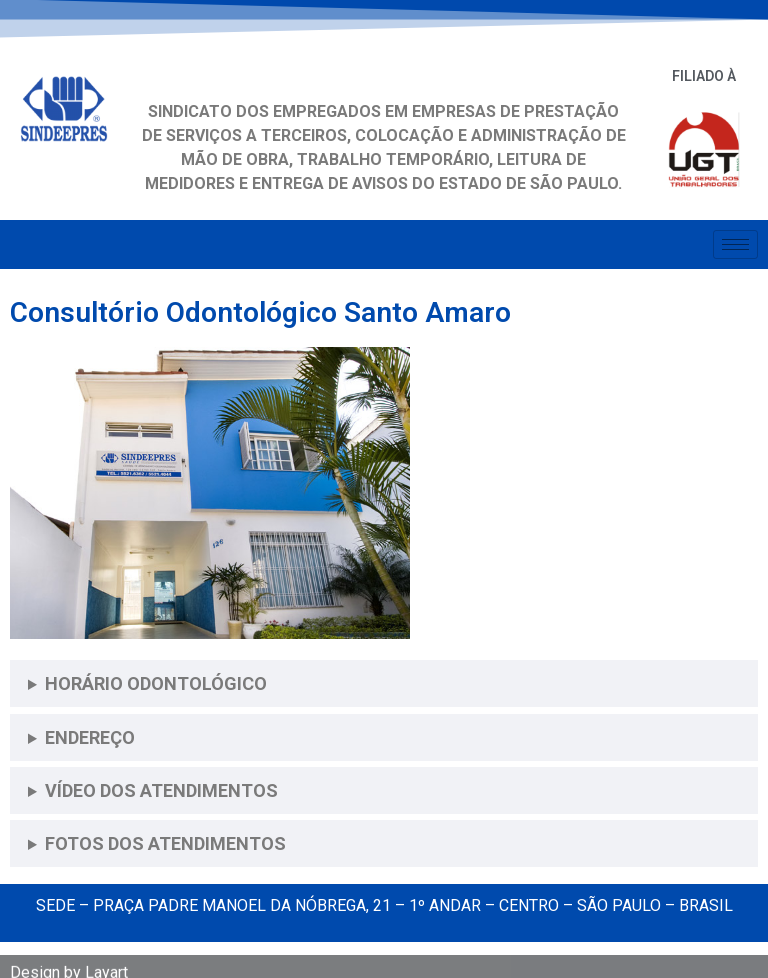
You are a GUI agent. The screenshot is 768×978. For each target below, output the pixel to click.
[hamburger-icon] (735, 244)
